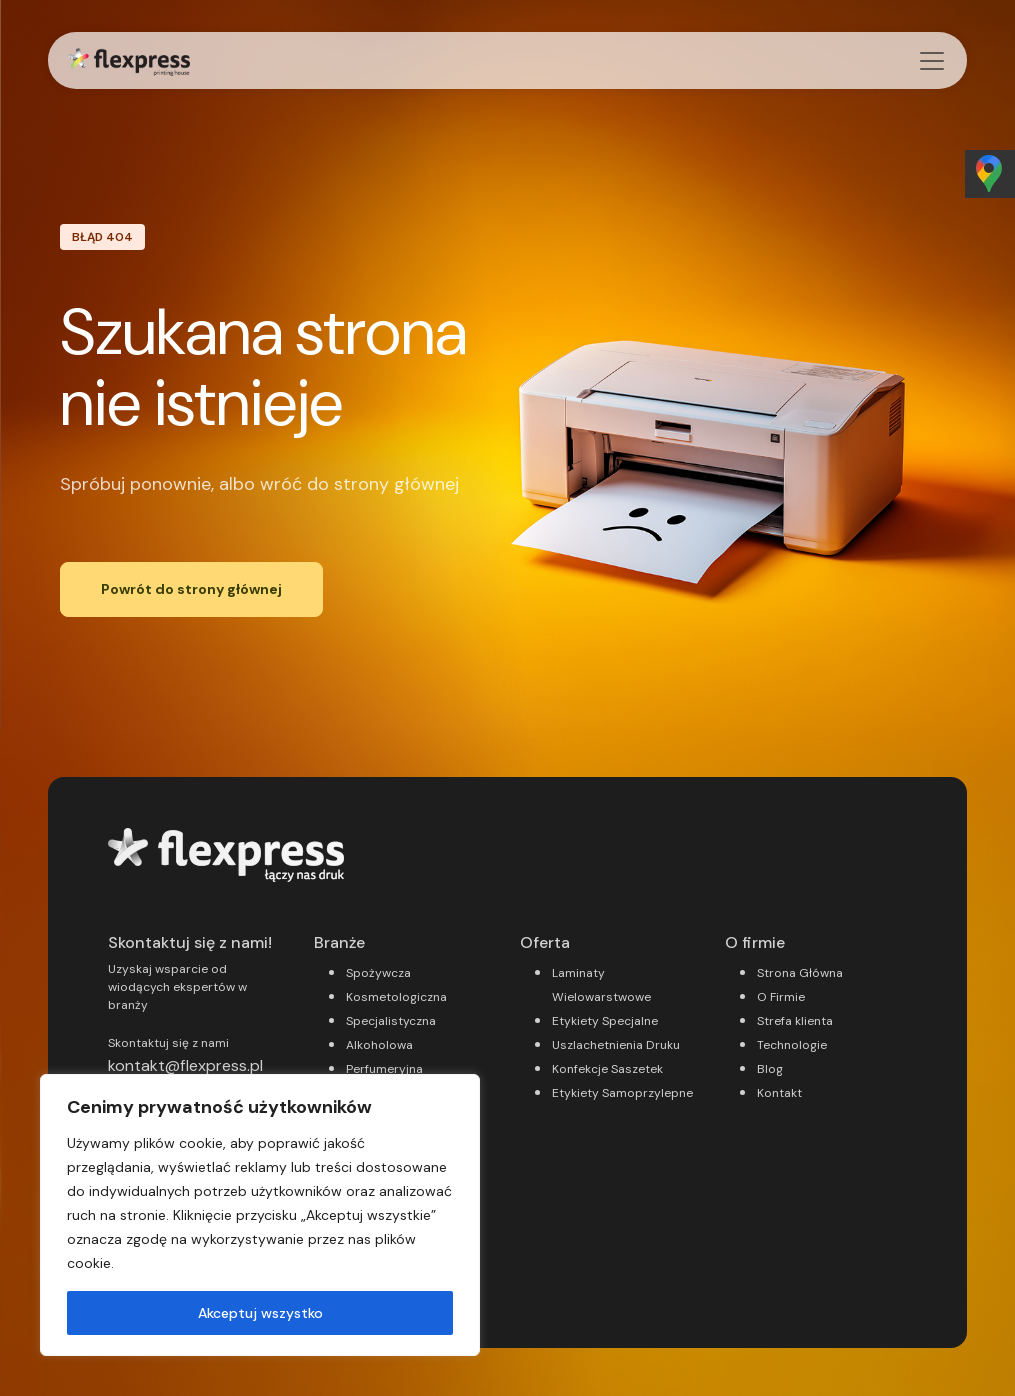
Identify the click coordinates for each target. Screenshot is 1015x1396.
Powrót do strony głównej (191, 589)
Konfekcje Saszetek (607, 1069)
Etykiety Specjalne (605, 1021)
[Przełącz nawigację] (932, 61)
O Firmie (781, 997)
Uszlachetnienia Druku (616, 1045)
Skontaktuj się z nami (168, 1043)
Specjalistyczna (391, 1021)
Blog (770, 1069)
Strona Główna (800, 973)
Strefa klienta (795, 1021)
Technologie (792, 1045)
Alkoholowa (379, 1045)
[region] (260, 1215)
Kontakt (779, 1093)
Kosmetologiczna (396, 997)
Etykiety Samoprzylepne (622, 1093)
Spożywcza (378, 973)
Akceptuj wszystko (260, 1313)
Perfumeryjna (384, 1069)
